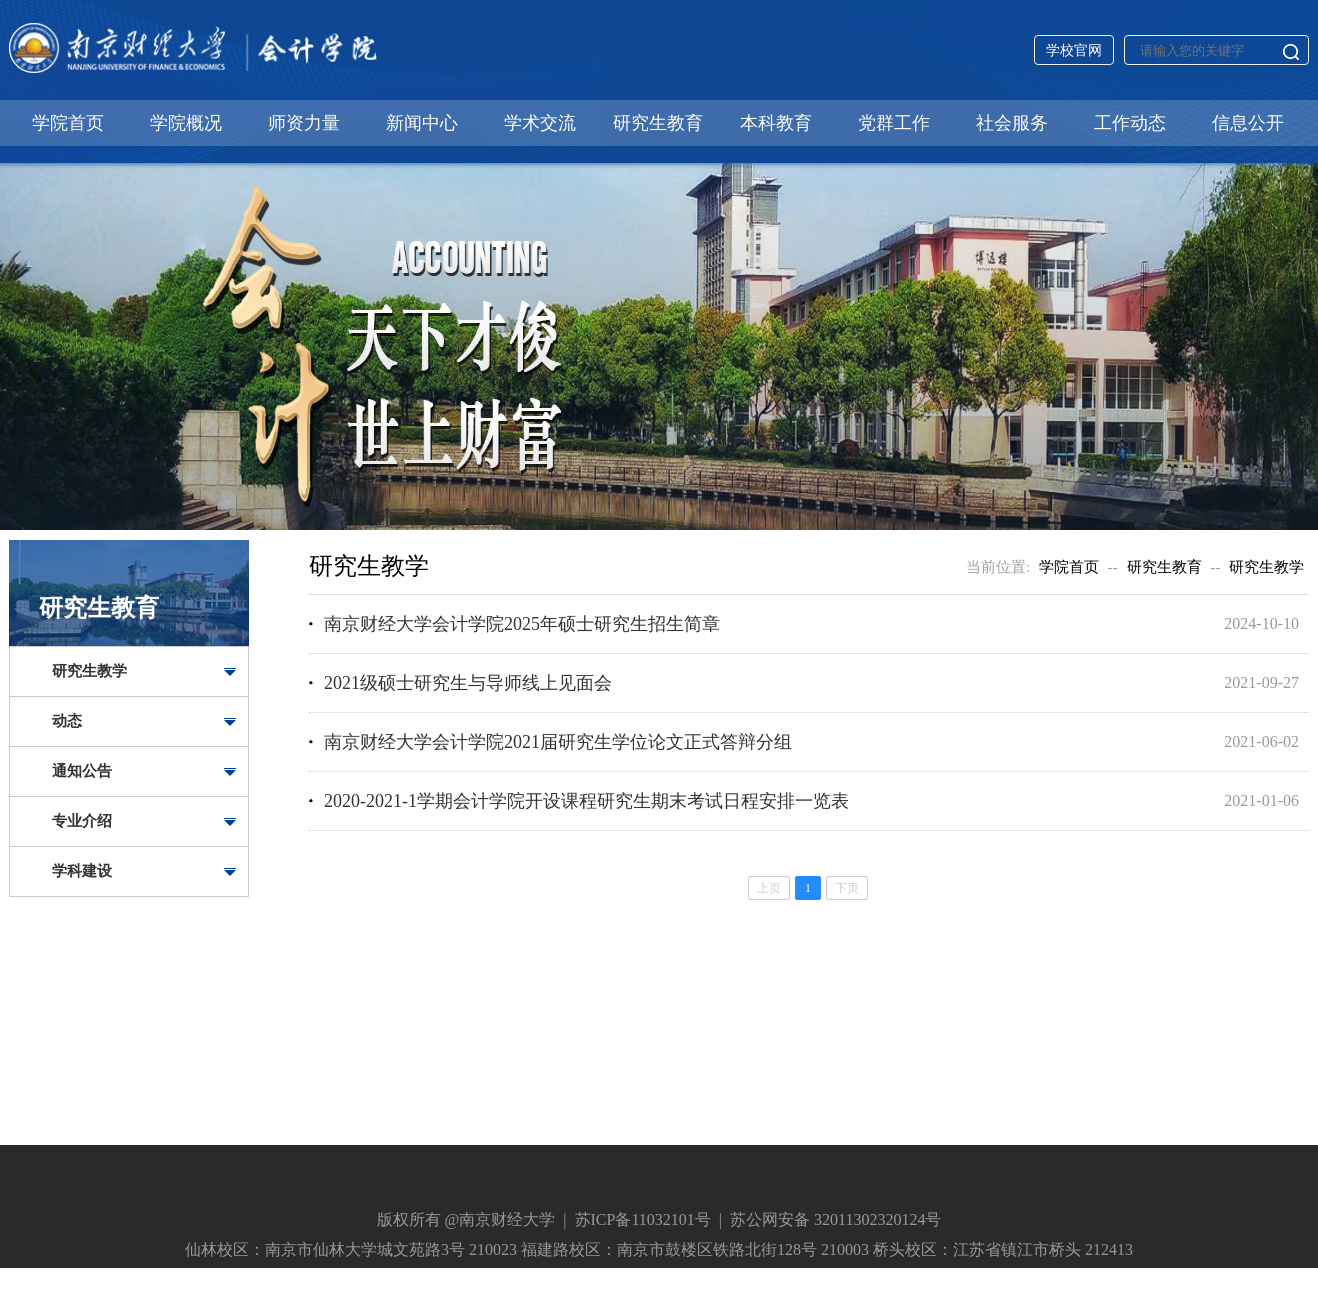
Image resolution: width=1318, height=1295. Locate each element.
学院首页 (68, 123)
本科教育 (776, 123)
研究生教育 (658, 123)
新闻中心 (422, 123)
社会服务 (1012, 123)
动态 (67, 721)
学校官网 (1074, 50)
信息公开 (1248, 123)
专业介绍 (82, 821)
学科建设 (82, 871)
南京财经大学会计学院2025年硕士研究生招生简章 (522, 624)
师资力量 (304, 123)
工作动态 (1130, 123)
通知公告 (82, 771)
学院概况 (186, 123)
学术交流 (540, 123)
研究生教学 (89, 671)
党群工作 (894, 123)
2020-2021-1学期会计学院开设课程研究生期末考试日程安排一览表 (586, 801)
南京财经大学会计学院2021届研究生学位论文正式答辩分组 (558, 742)
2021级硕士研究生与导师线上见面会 (468, 683)
